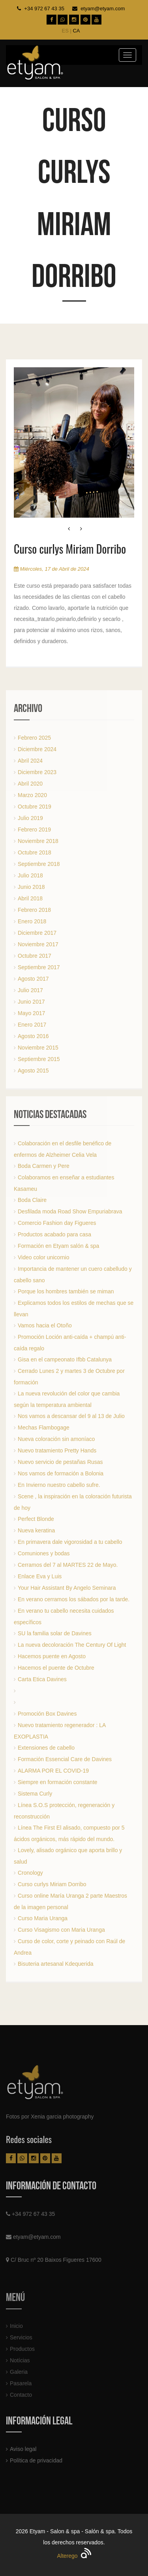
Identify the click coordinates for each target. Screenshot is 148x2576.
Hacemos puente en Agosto (52, 1656)
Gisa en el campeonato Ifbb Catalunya (65, 1359)
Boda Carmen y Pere (43, 1166)
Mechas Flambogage (43, 1427)
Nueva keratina (36, 1530)
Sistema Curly (35, 1793)
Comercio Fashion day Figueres (57, 1223)
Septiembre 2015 (39, 1059)
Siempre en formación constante (57, 1782)
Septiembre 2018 (39, 864)
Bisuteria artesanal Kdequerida (55, 1964)
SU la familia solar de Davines (55, 1633)
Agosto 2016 (33, 1036)
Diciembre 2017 (37, 933)
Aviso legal (23, 2449)
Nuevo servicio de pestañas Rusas (60, 1462)
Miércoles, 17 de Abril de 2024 (51, 569)
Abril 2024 (30, 760)
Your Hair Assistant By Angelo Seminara (67, 1588)
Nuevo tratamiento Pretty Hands (57, 1450)
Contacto (21, 2398)
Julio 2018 (30, 875)
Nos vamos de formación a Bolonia (60, 1473)
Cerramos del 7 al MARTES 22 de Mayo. (68, 1565)
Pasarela (21, 2387)
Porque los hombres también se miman (66, 1291)
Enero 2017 (32, 1024)
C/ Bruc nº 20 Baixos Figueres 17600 (56, 2260)
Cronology (30, 1873)
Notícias (20, 2364)
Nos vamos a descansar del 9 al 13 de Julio (71, 1416)
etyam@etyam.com (103, 8)
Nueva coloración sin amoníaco (56, 1439)
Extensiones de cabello (46, 1748)
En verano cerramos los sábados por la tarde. (73, 1599)
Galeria (19, 2375)
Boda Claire (32, 1200)
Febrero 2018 (34, 910)
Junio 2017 (31, 1002)
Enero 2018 (32, 921)
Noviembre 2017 (38, 944)
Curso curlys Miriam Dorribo (52, 1884)
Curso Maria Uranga (42, 1918)
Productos (22, 2352)
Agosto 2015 (33, 1070)
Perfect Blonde (36, 1519)
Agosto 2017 (33, 979)
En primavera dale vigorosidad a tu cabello (70, 1542)
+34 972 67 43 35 (44, 8)
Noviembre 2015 (38, 1047)
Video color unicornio (43, 1257)
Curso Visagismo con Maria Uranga (61, 1930)
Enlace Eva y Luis (40, 1576)
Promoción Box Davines (47, 1713)
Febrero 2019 (34, 829)
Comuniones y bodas (44, 1553)
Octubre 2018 (34, 852)
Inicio (16, 2329)
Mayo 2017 (31, 1013)
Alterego (74, 2556)
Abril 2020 (30, 783)
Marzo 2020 (32, 795)
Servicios (21, 2341)
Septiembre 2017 (39, 967)
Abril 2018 (30, 898)
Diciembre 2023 (37, 772)
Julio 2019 (30, 818)
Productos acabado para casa (54, 1234)
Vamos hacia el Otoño (45, 1325)
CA (76, 31)
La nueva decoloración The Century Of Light (72, 1645)
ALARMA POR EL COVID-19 (53, 1770)
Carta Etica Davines (42, 1679)
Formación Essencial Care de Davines (65, 1759)
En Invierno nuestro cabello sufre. (59, 1485)
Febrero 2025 (34, 738)
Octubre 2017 (34, 956)
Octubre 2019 (34, 806)
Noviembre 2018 (38, 841)
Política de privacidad (36, 2460)
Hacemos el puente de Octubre (56, 1668)
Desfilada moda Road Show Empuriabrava (70, 1211)
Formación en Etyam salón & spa (58, 1246)
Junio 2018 (31, 887)
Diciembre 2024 (37, 749)
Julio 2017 (30, 990)
